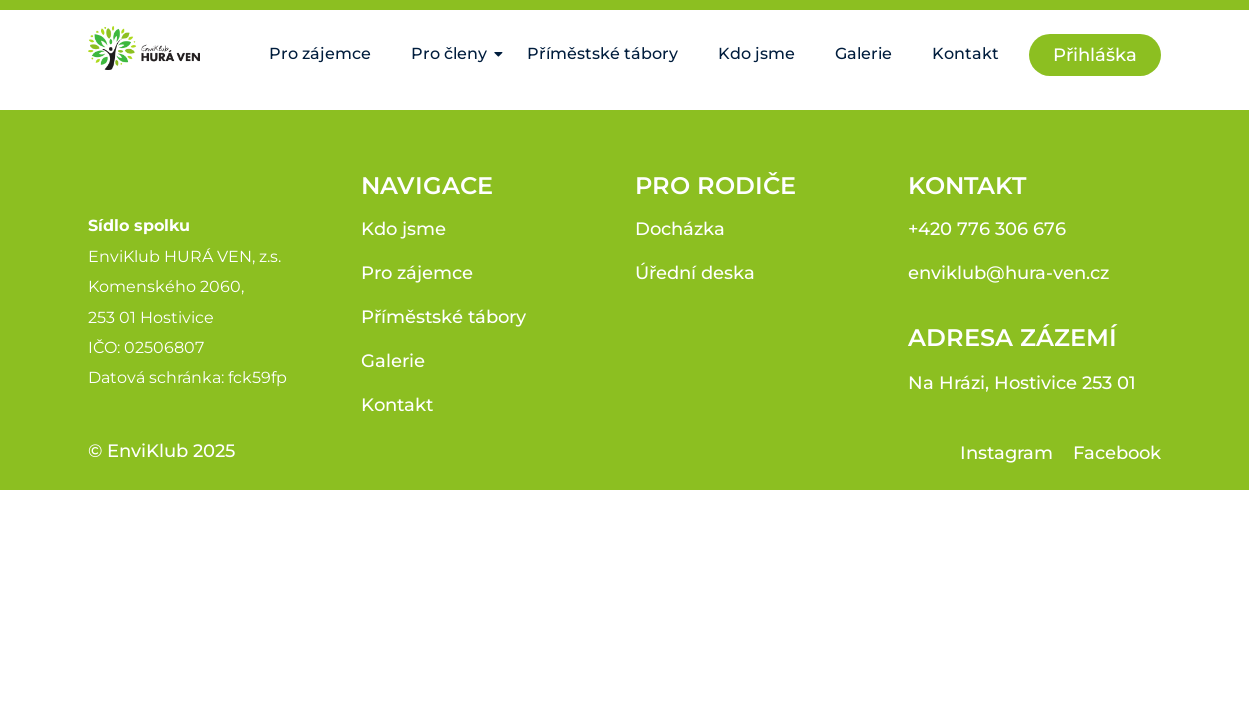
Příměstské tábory (602, 53)
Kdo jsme (756, 53)
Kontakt (965, 53)
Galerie (863, 53)
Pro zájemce (320, 53)
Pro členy (454, 53)
